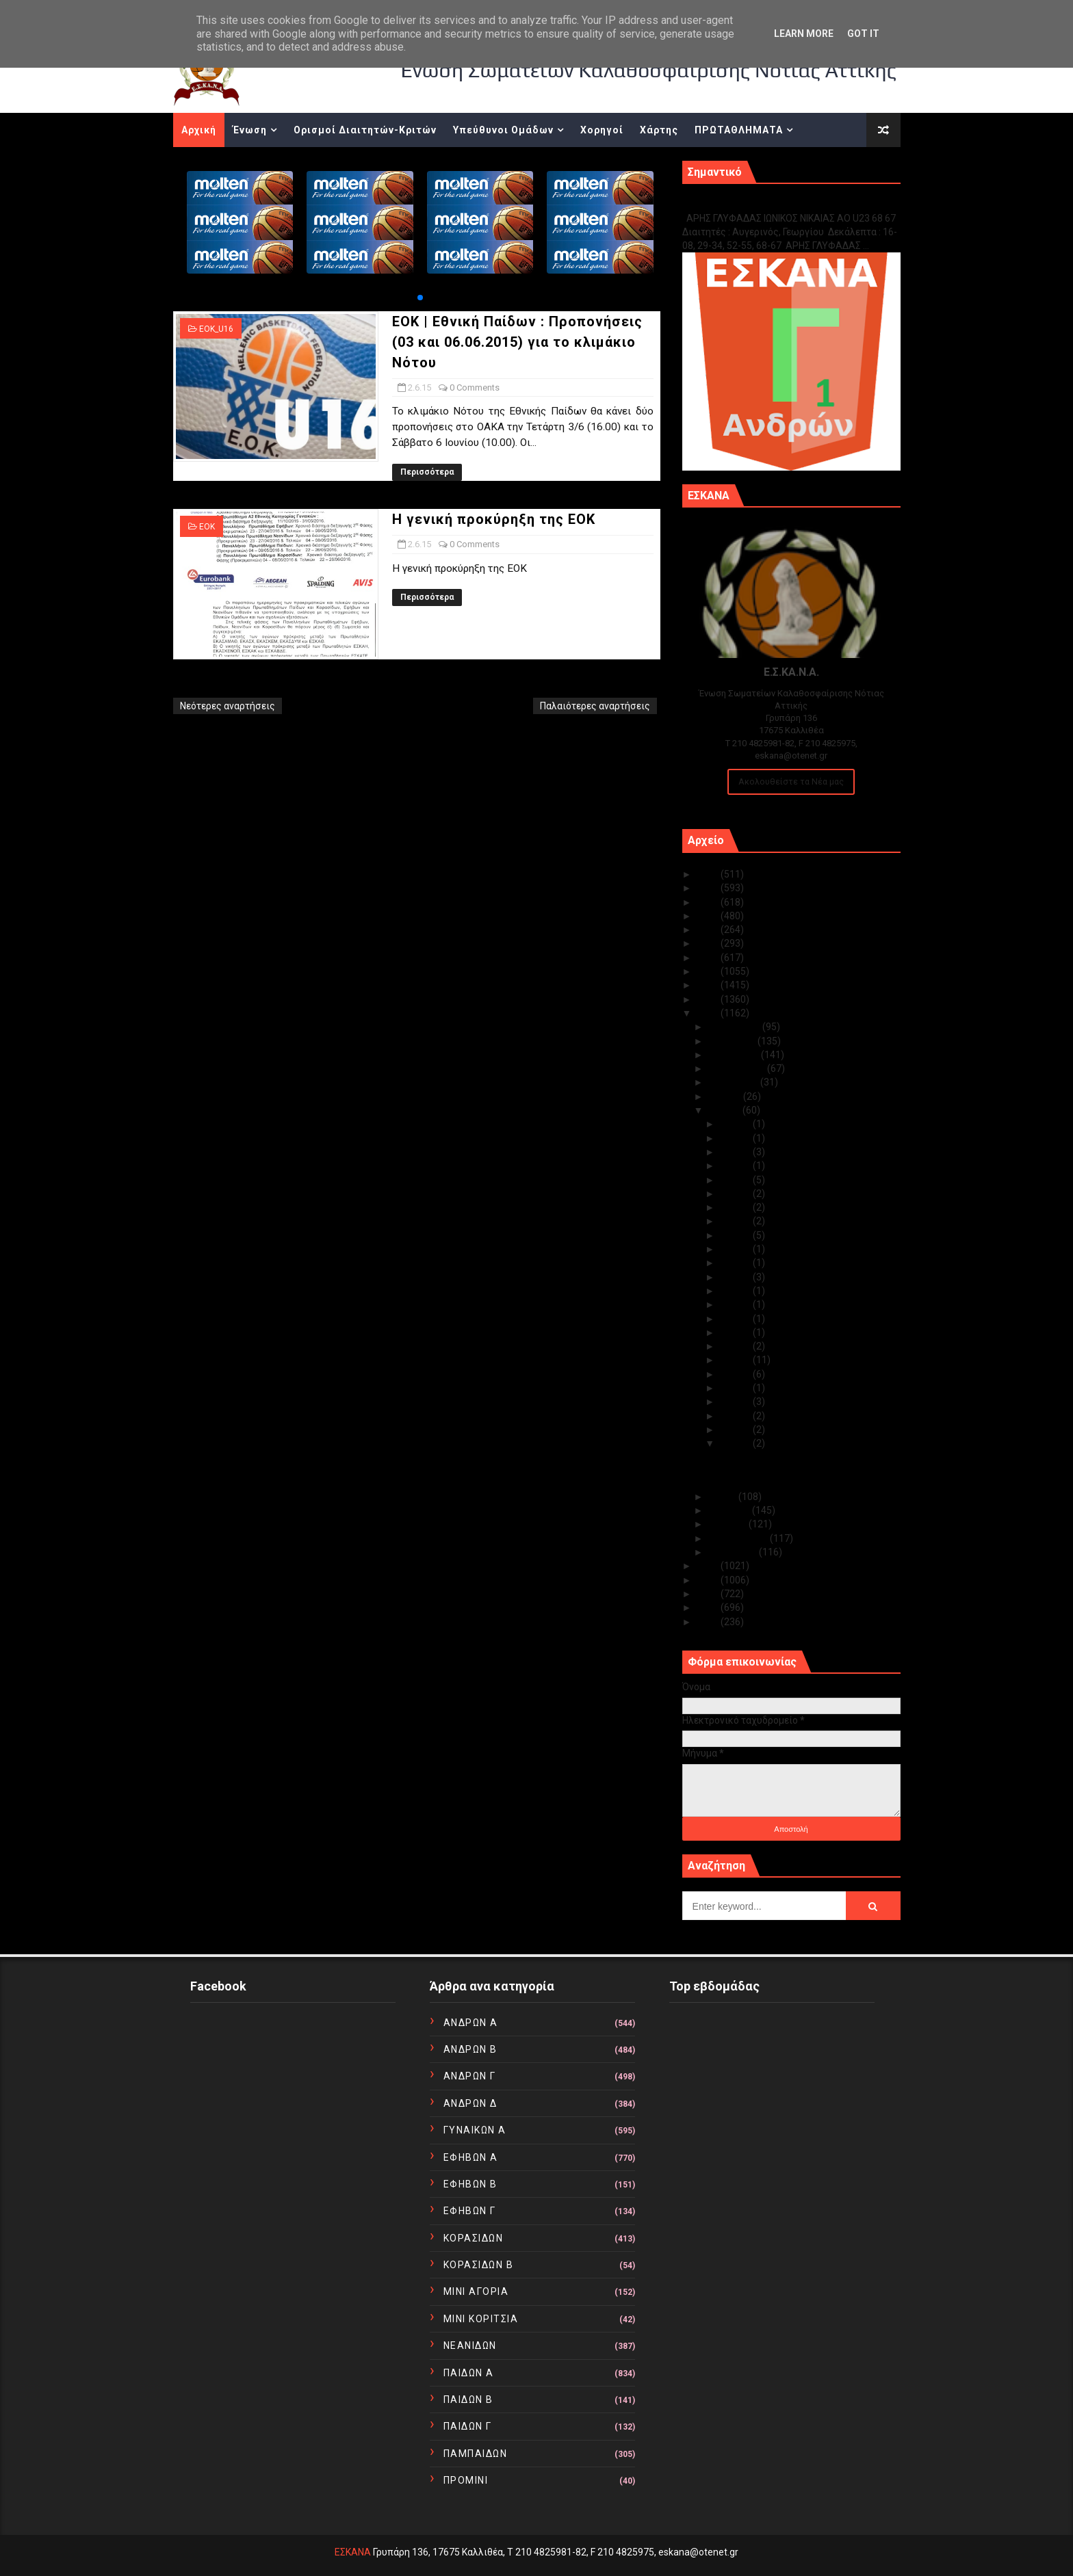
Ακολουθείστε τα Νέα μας (791, 781)
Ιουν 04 (736, 1415)
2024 (709, 887)
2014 (709, 1565)
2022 (709, 915)
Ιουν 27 (736, 1165)
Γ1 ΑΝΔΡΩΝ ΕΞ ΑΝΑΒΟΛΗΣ (751, 203)
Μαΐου (723, 1496)
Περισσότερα (427, 472)
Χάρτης (659, 129)
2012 (709, 1593)
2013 (709, 1580)
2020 (709, 943)
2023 (709, 902)
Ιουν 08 (736, 1387)
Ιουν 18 (736, 1277)
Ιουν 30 (736, 1123)
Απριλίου (730, 1510)
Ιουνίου (725, 1110)
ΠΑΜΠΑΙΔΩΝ (475, 2453)
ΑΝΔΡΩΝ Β (470, 2049)
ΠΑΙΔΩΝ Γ (467, 2426)
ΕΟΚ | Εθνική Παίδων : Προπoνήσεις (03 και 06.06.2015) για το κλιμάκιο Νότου (517, 342)
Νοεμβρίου (733, 1041)
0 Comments (475, 387)
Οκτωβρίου (734, 1054)
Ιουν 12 (736, 1332)
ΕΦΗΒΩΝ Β (470, 2184)
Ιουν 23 (736, 1220)
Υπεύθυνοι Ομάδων (503, 129)
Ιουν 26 (736, 1179)
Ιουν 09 (736, 1374)
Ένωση (250, 129)
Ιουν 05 (736, 1401)
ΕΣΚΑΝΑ (353, 2552)
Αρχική (198, 129)
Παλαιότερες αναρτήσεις (595, 705)
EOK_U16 (216, 329)
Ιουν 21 (736, 1235)
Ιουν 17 (736, 1290)
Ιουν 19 (736, 1262)
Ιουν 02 (736, 1443)
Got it (863, 33)
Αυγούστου (734, 1082)
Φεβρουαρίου (739, 1538)
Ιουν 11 (736, 1346)
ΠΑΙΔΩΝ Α (468, 2372)
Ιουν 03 (736, 1429)
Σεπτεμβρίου (737, 1068)
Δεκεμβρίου (735, 1026)
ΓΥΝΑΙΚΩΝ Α (474, 2130)
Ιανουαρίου (733, 1552)
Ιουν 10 (736, 1359)
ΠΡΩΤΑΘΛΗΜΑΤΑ (739, 129)
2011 (709, 1607)
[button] (420, 297)
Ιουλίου (725, 1096)
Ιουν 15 (736, 1318)
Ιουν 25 (736, 1193)
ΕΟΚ (207, 526)
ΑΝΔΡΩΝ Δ (470, 2103)
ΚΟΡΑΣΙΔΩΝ (473, 2238)
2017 (709, 985)
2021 (709, 929)
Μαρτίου (728, 1524)
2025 (709, 874)
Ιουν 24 (736, 1207)
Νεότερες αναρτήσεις (227, 705)
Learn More (803, 33)
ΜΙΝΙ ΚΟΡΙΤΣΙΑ (481, 2318)
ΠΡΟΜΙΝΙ (466, 2480)
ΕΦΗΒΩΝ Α (470, 2157)
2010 (709, 1621)
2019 (709, 957)
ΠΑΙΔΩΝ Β (468, 2399)
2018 (709, 971)
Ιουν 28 (736, 1151)
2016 (709, 999)
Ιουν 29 (736, 1138)
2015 (709, 1013)
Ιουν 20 (736, 1249)
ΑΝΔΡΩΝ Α (470, 2022)
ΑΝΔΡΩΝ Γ (469, 2076)
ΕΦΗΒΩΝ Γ (469, 2210)
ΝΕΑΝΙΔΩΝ (470, 2345)
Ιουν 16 (736, 1304)
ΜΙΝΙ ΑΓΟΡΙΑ (476, 2291)
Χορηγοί (601, 129)
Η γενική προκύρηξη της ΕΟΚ (493, 519)
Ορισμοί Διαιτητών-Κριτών (365, 129)
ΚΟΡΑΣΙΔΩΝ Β (478, 2264)
